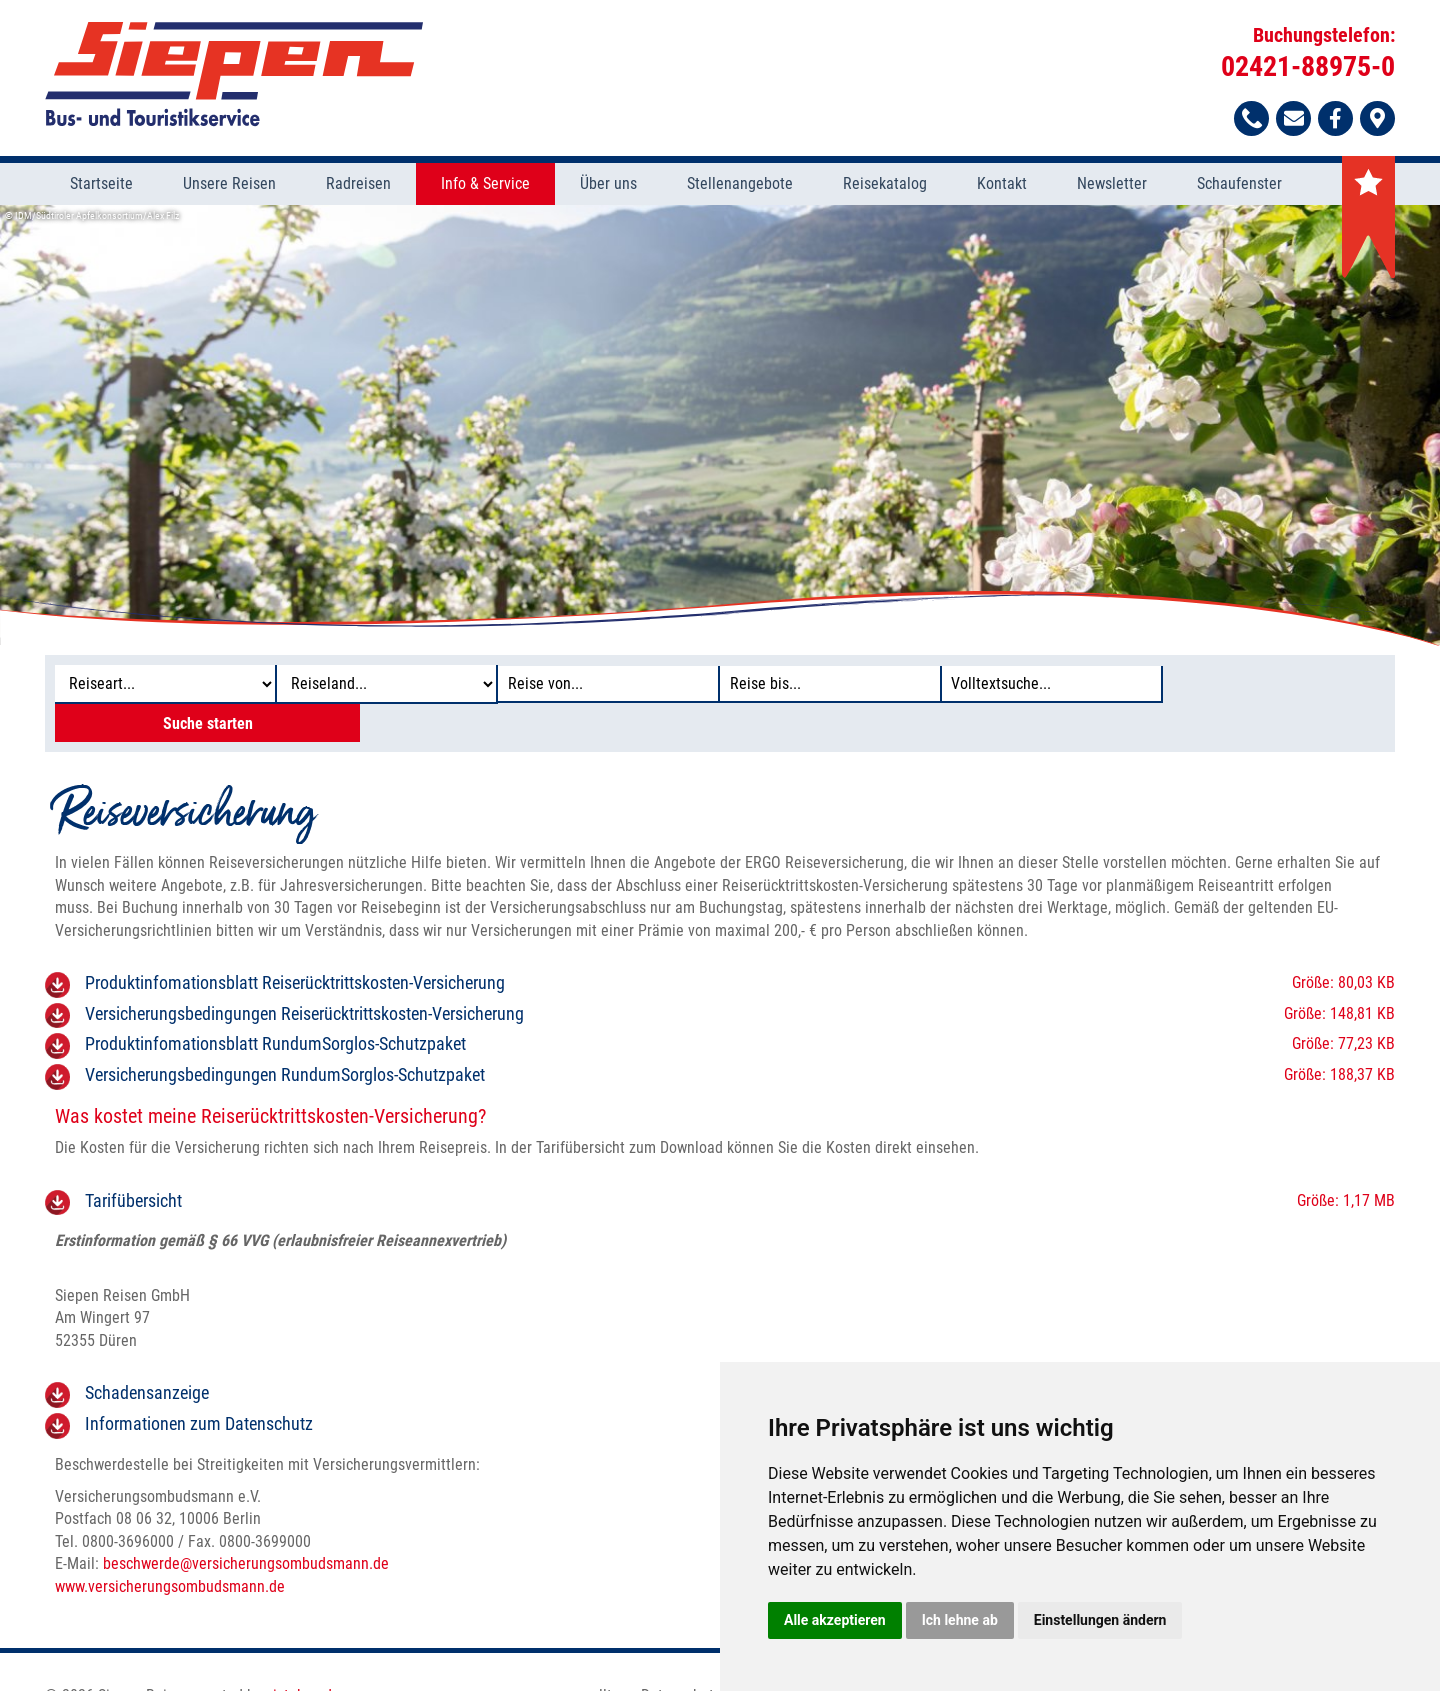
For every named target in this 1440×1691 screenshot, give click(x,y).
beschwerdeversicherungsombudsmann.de (246, 1527)
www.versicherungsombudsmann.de (170, 1549)
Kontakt (1002, 184)
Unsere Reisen (229, 184)
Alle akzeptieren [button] (835, 1620)
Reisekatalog (885, 184)
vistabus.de (303, 1659)
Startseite (101, 184)
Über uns (608, 184)
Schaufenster (1239, 184)
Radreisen (358, 184)
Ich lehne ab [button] (960, 1620)
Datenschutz (681, 1659)
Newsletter (1112, 184)
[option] (720, 426)
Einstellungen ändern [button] (1100, 1620)
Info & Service (485, 184)
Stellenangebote (740, 184)
